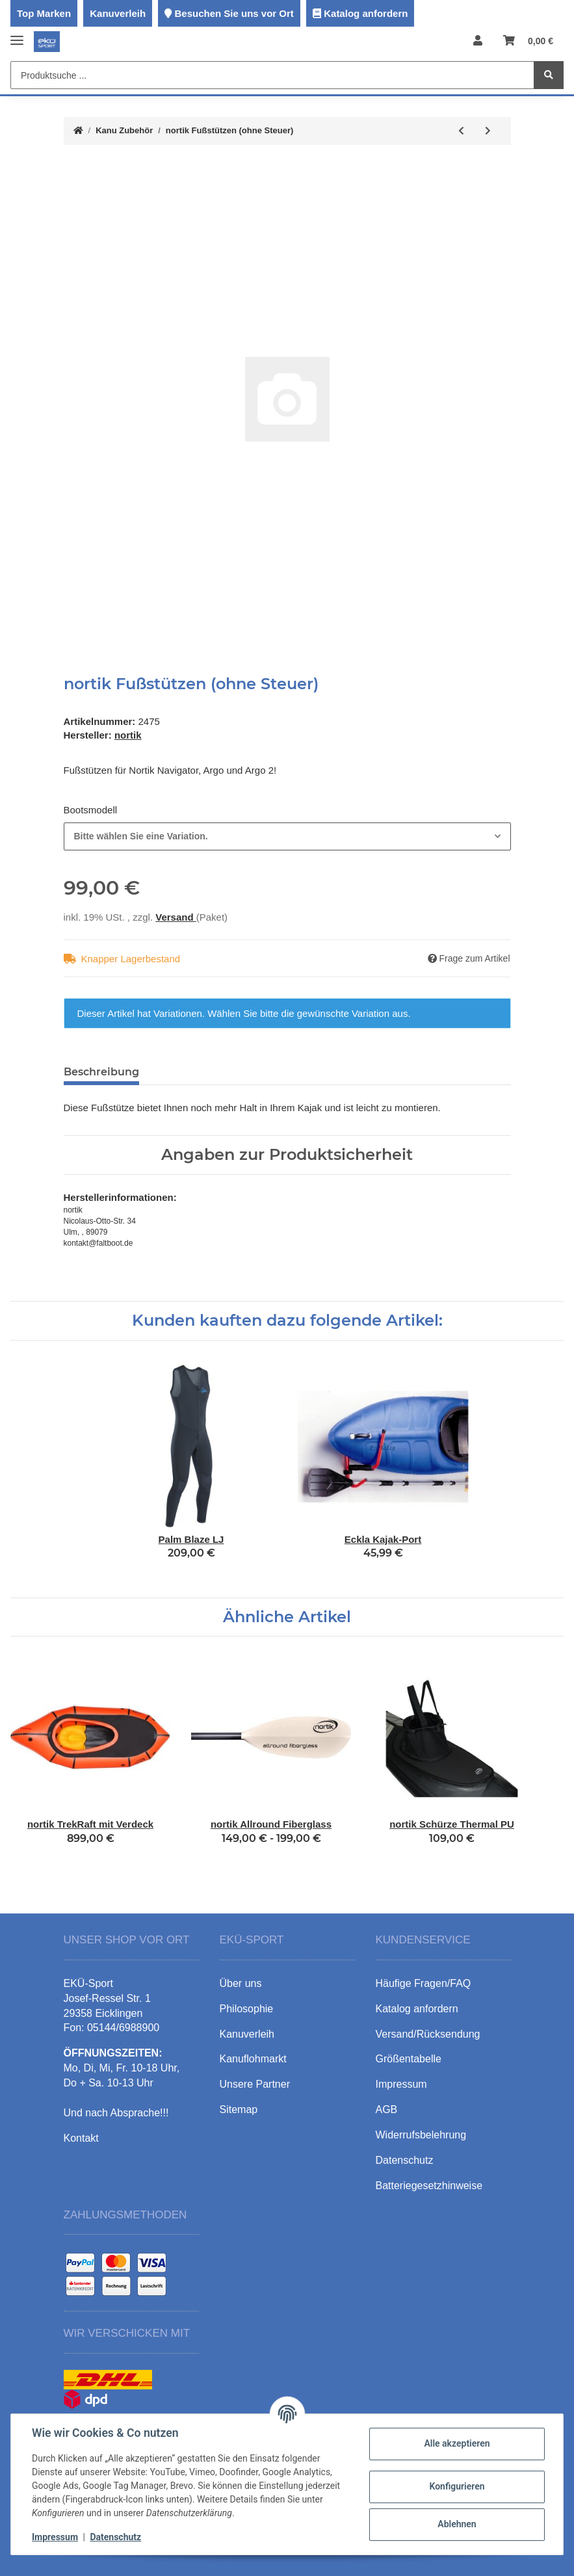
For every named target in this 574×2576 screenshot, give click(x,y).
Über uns (241, 1983)
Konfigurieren (456, 2486)
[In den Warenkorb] (74, 168)
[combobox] (287, 836)
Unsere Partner (255, 2084)
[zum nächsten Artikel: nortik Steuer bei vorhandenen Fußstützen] (488, 131)
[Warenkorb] (528, 41)
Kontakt (81, 2138)
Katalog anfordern (366, 13)
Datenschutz (115, 2537)
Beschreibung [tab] (101, 1072)
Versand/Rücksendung (428, 2034)
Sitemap (239, 2109)
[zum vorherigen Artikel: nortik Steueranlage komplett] (461, 131)
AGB (387, 2109)
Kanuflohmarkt (253, 2058)
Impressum (55, 2537)
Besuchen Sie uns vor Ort (233, 13)
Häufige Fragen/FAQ (423, 1983)
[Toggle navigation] (16, 35)
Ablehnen (456, 2524)
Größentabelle (408, 2058)
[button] (478, 41)
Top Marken (44, 13)
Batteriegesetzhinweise (429, 2185)
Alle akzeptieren (456, 2443)
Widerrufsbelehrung (421, 2134)
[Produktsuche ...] (272, 75)
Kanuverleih (118, 13)
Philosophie (247, 2008)
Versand (175, 917)
